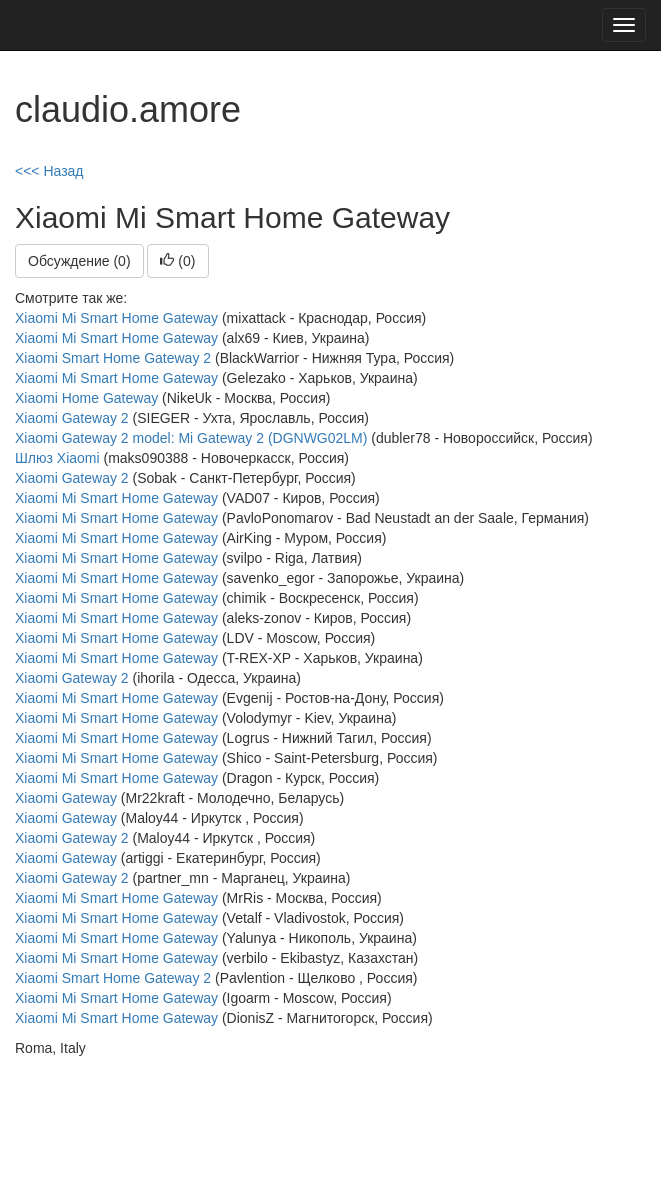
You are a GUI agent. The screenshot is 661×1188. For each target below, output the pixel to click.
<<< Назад (49, 171)
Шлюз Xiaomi (57, 458)
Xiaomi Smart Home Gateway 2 (113, 358)
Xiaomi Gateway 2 (72, 418)
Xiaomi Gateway (66, 798)
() (177, 261)
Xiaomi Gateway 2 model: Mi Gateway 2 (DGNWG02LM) (191, 438)
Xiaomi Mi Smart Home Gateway (116, 318)
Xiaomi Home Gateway (86, 398)
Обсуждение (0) (79, 261)
